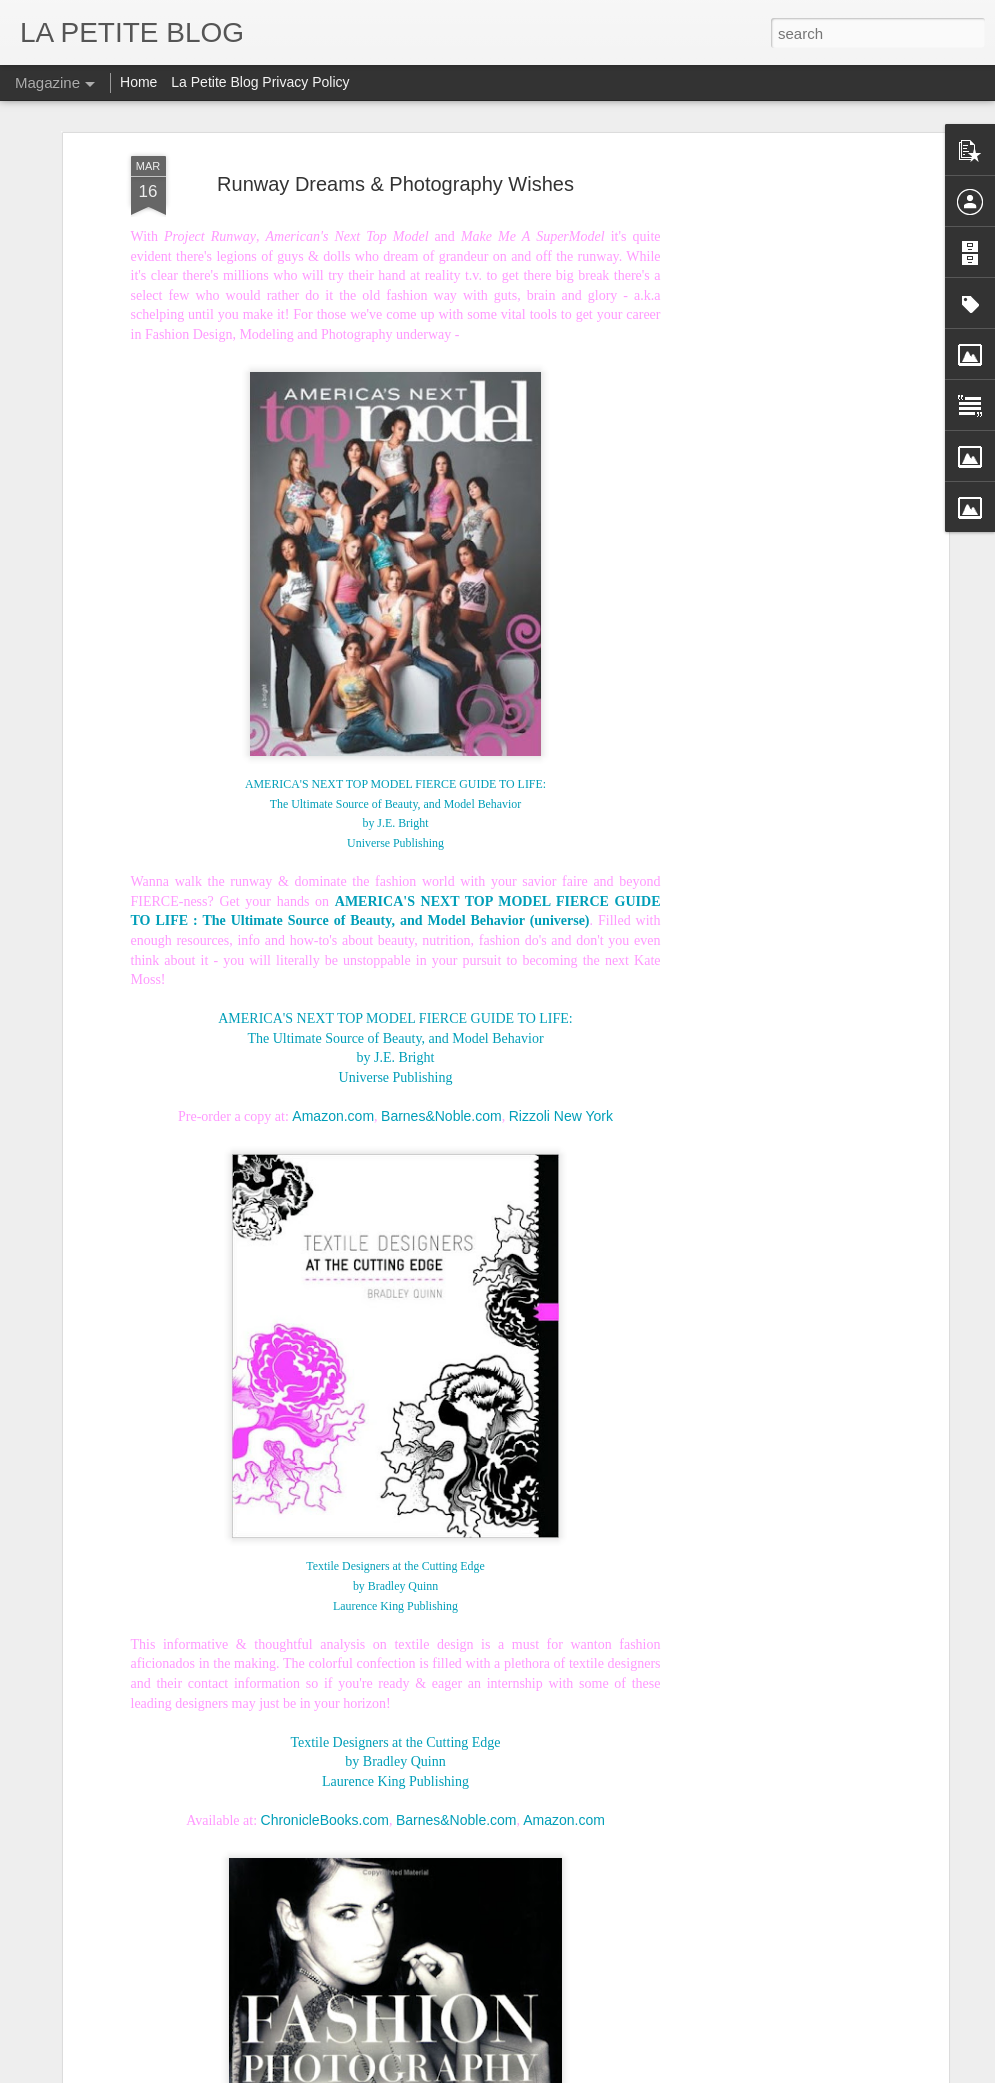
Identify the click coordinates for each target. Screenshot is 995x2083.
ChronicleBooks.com (325, 1752)
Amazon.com (333, 1048)
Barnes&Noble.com (441, 1048)
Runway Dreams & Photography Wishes (395, 115)
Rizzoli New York (561, 1048)
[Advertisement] (771, 223)
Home (138, 82)
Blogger (581, 2072)
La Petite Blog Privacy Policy (260, 82)
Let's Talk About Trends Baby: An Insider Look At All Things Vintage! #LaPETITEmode (387, 1973)
